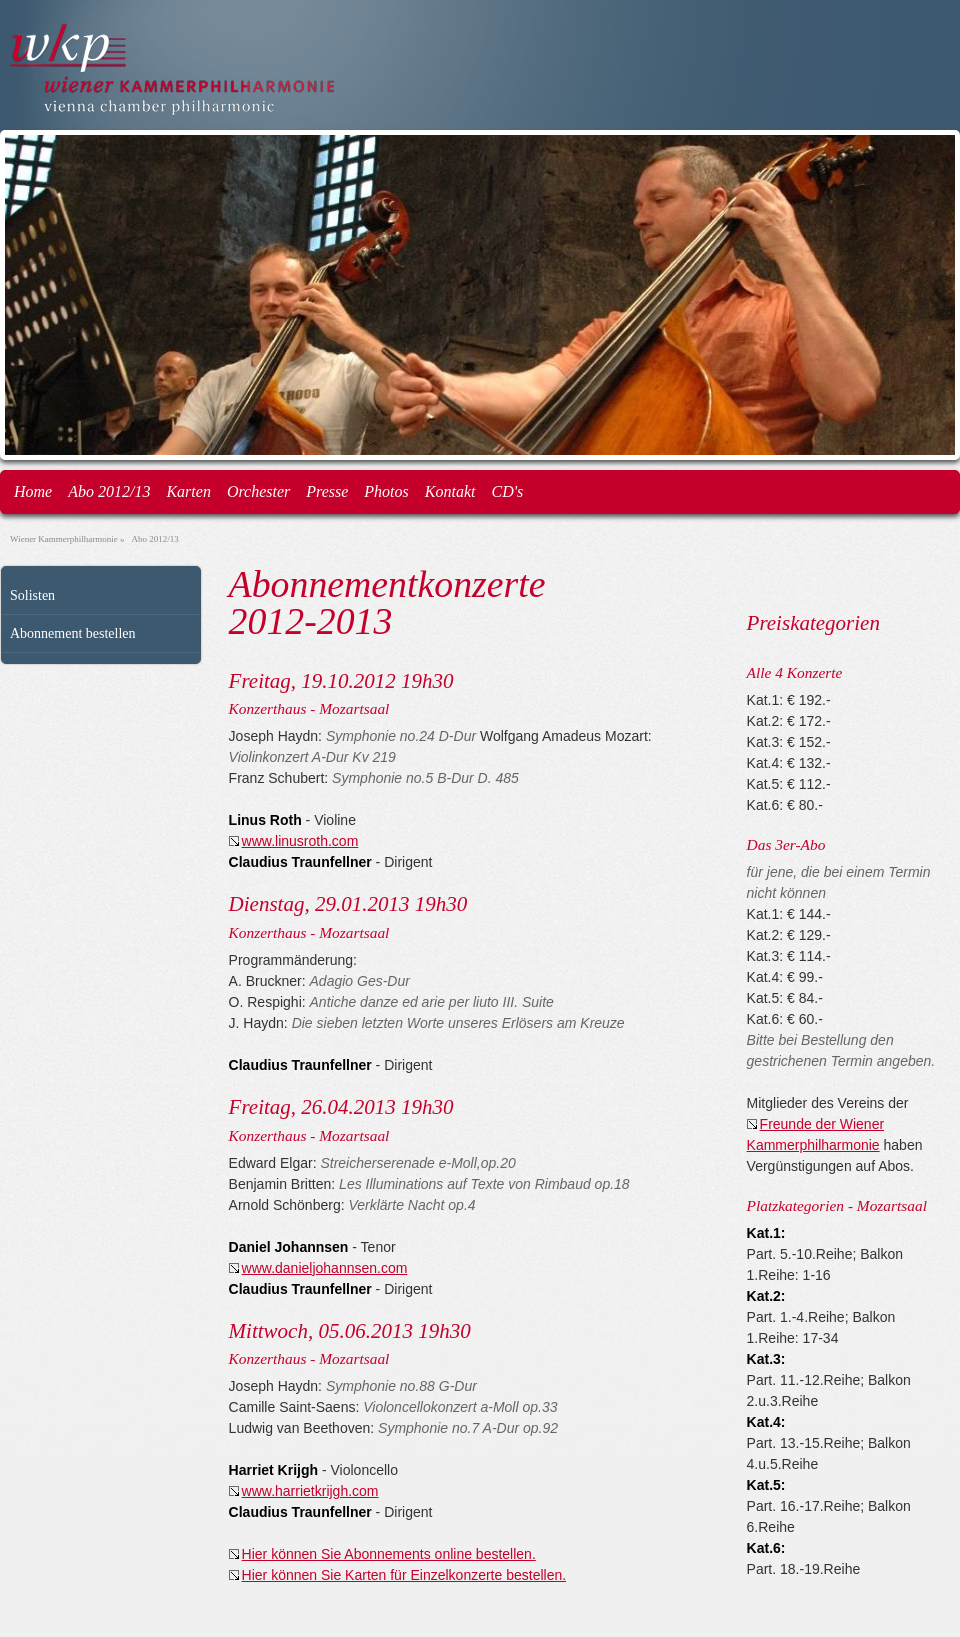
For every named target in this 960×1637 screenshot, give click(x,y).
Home (33, 491)
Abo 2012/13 (109, 491)
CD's (507, 491)
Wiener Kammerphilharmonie (64, 539)
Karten (188, 491)
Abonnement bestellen (73, 633)
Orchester (258, 491)
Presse (327, 491)
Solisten (32, 595)
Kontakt (450, 491)
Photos (386, 491)
